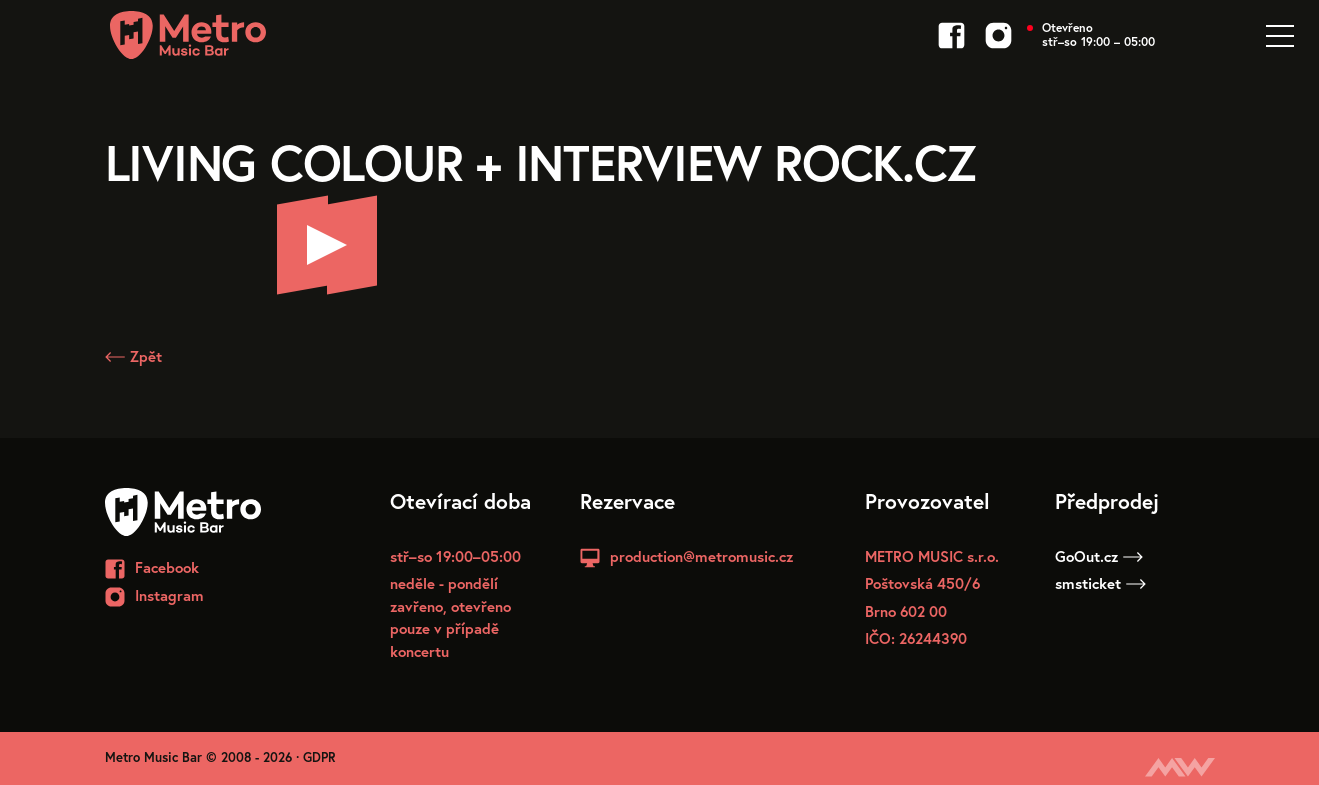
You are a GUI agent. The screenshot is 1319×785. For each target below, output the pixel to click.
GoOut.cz (1099, 556)
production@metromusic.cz (701, 556)
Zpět (133, 356)
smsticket (1100, 583)
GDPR (319, 757)
